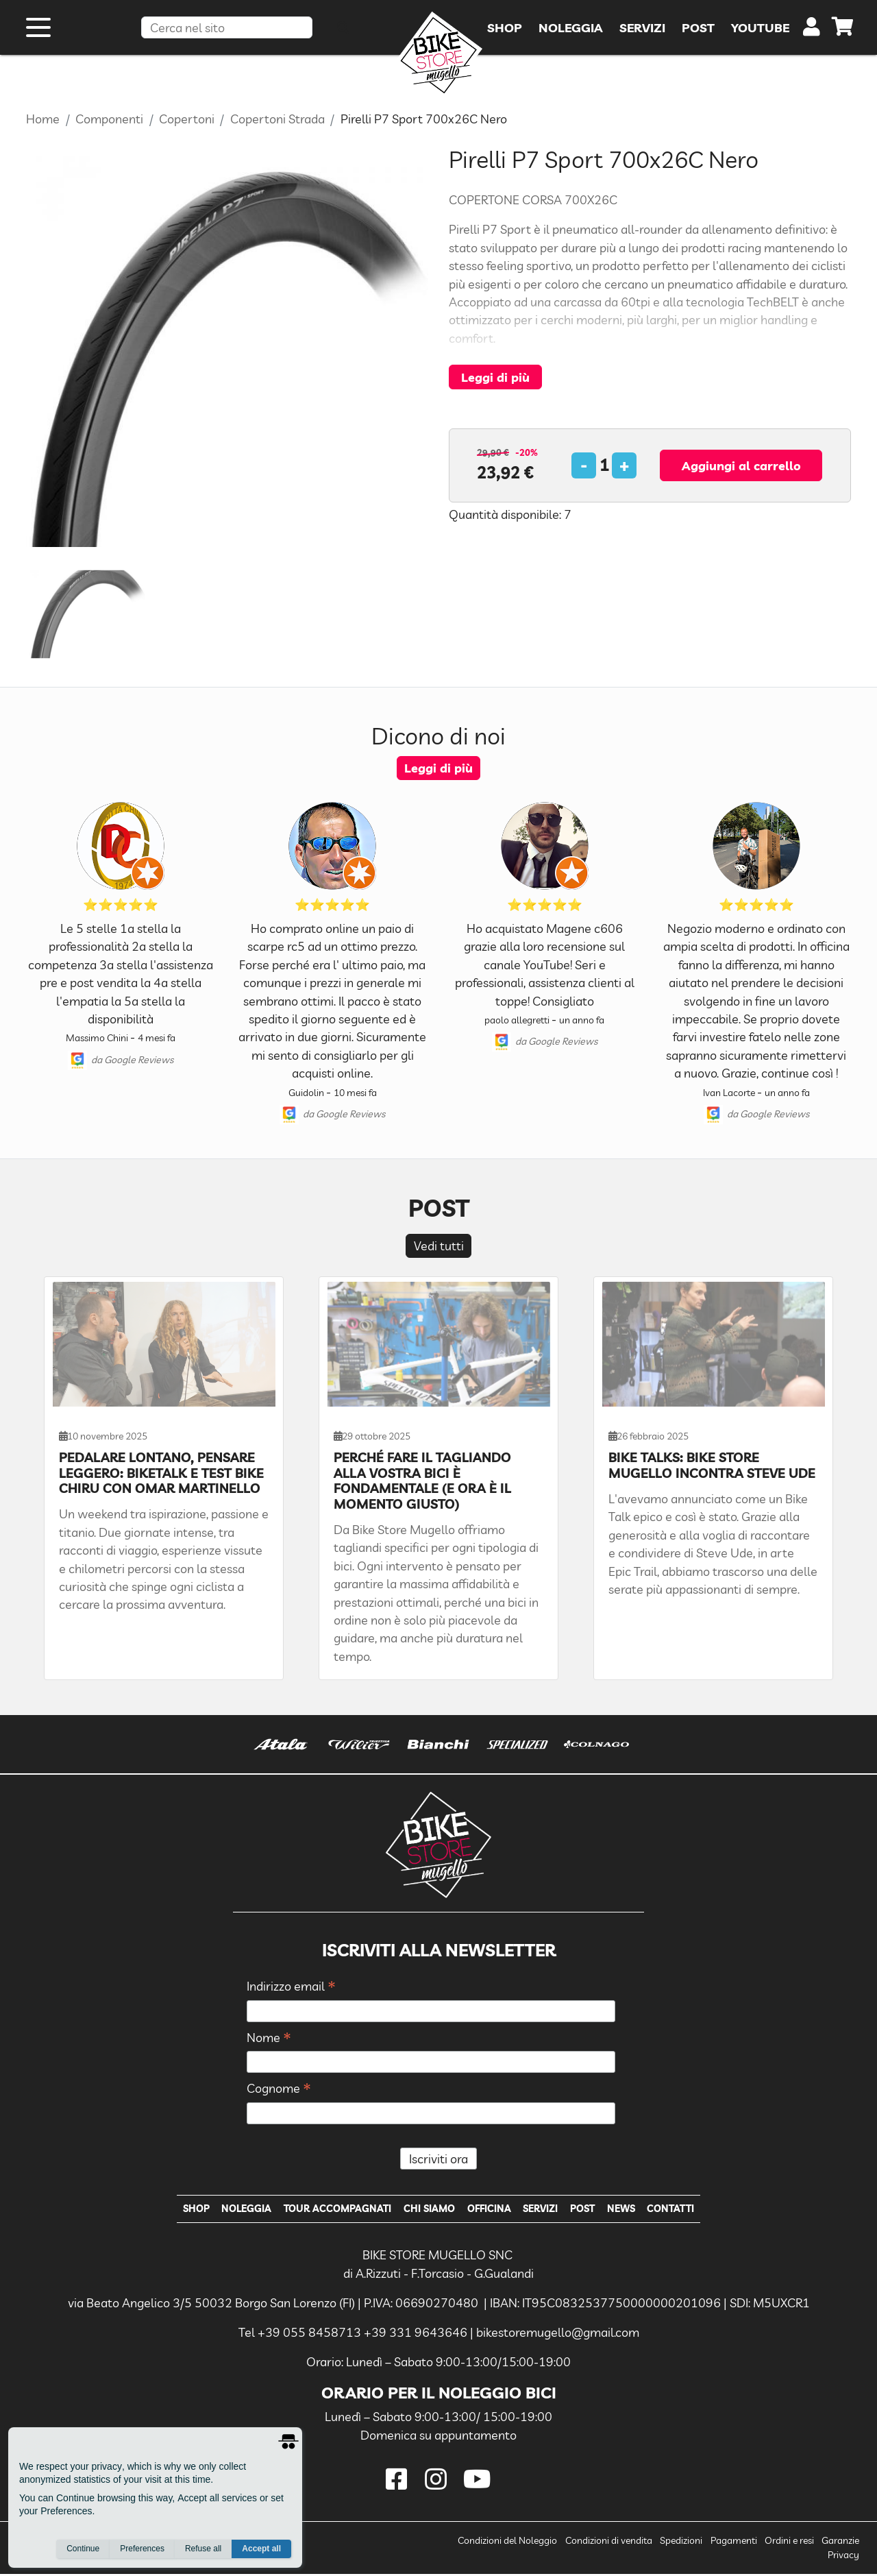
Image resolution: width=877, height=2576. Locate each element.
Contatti (689, 2209)
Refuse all (203, 2549)
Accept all (261, 2549)
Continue (82, 2549)
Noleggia (232, 2209)
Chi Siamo (426, 2209)
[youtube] (477, 2481)
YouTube (760, 32)
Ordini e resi (789, 2543)
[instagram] (438, 2481)
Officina (490, 2209)
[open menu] (38, 32)
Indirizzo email (291, 1987)
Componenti (109, 118)
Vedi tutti (439, 1245)
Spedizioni (681, 2543)
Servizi (546, 2209)
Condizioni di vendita (608, 2543)
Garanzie (840, 2543)
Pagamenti (734, 2543)
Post (592, 2209)
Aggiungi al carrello (741, 465)
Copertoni (186, 118)
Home (43, 118)
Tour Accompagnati (329, 2209)
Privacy (843, 2557)
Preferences (142, 2549)
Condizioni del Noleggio (507, 2543)
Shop (177, 2209)
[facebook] (399, 2481)
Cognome (279, 2089)
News (635, 2209)
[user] (811, 36)
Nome (269, 2038)
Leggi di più (495, 377)
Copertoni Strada (277, 118)
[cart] (843, 34)
